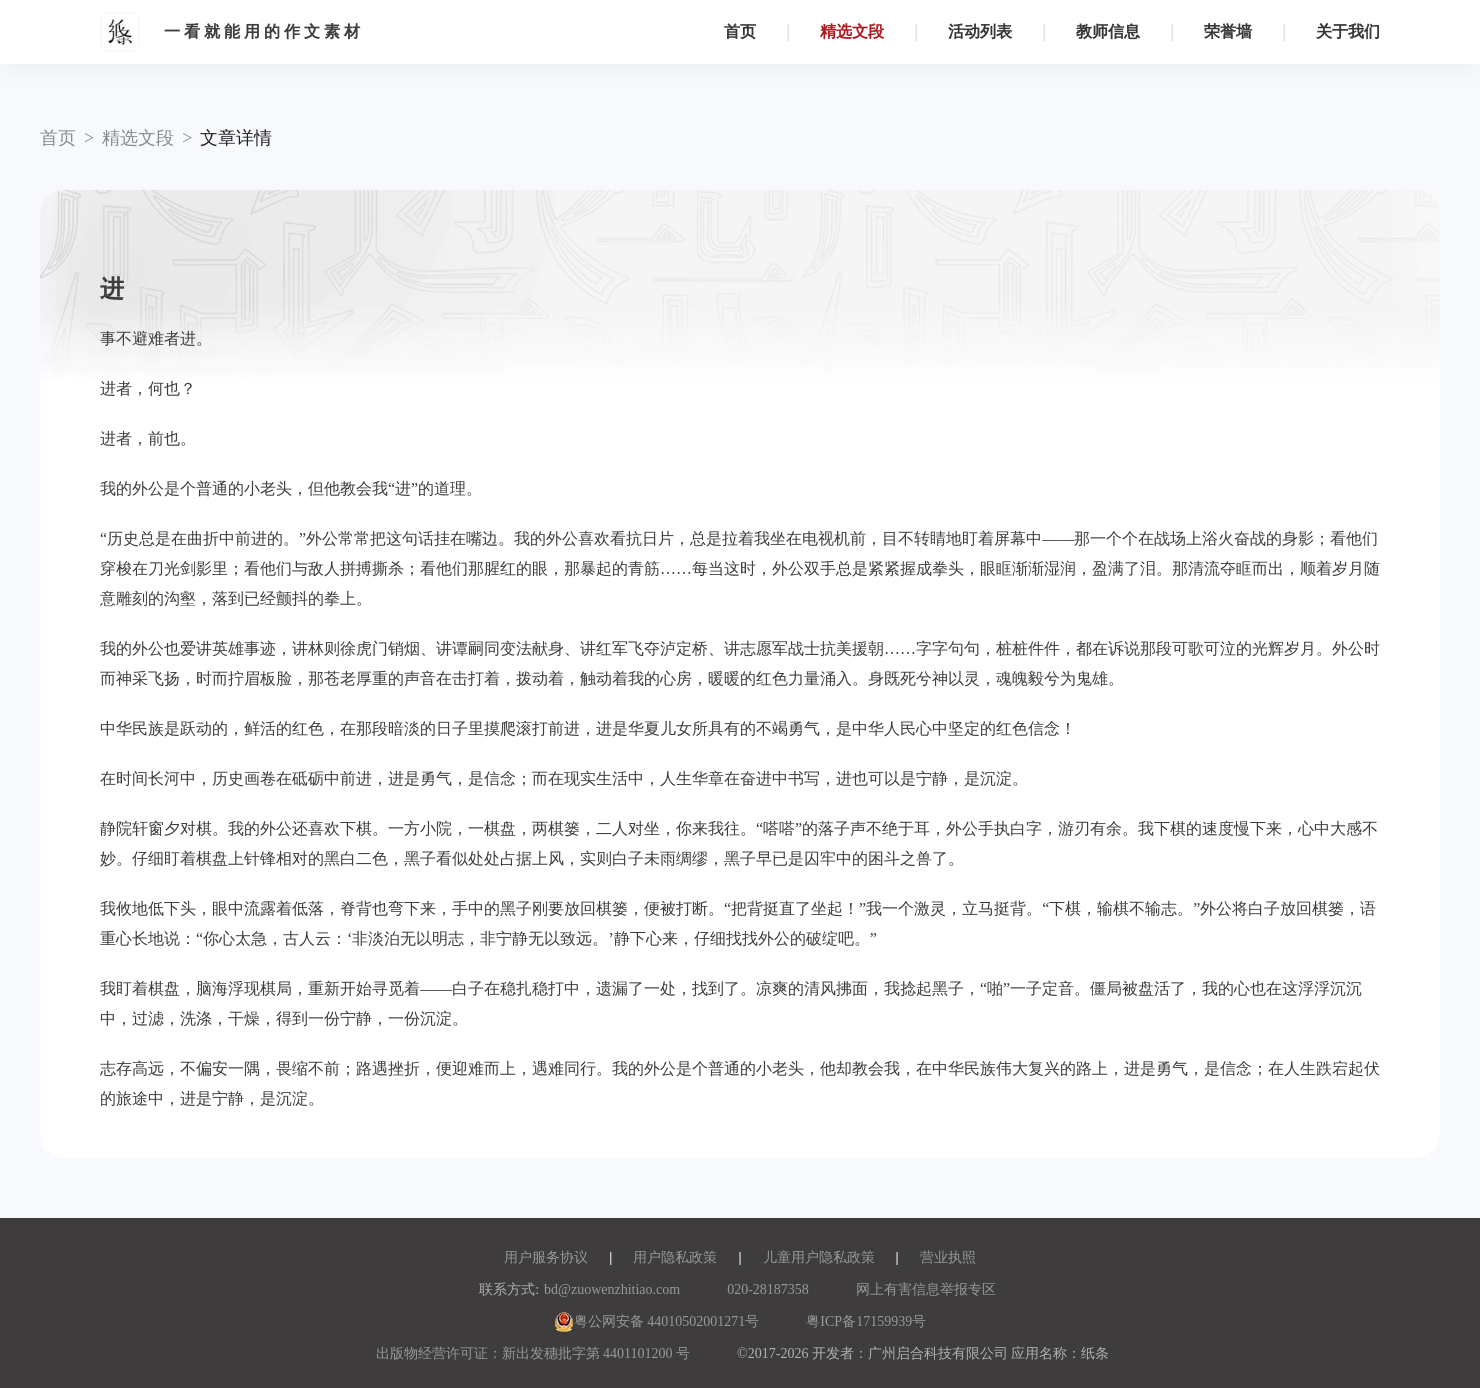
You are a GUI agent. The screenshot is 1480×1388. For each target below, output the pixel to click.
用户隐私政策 (675, 1257)
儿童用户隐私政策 (819, 1257)
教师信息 (1108, 31)
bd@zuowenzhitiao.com (612, 1289)
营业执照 (948, 1257)
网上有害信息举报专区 (926, 1289)
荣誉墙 (1228, 31)
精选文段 (852, 31)
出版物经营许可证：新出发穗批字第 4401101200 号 (533, 1353)
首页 (740, 31)
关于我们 (1348, 31)
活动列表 (980, 31)
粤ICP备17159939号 (866, 1321)
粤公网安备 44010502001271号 (657, 1321)
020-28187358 (768, 1289)
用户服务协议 (546, 1257)
